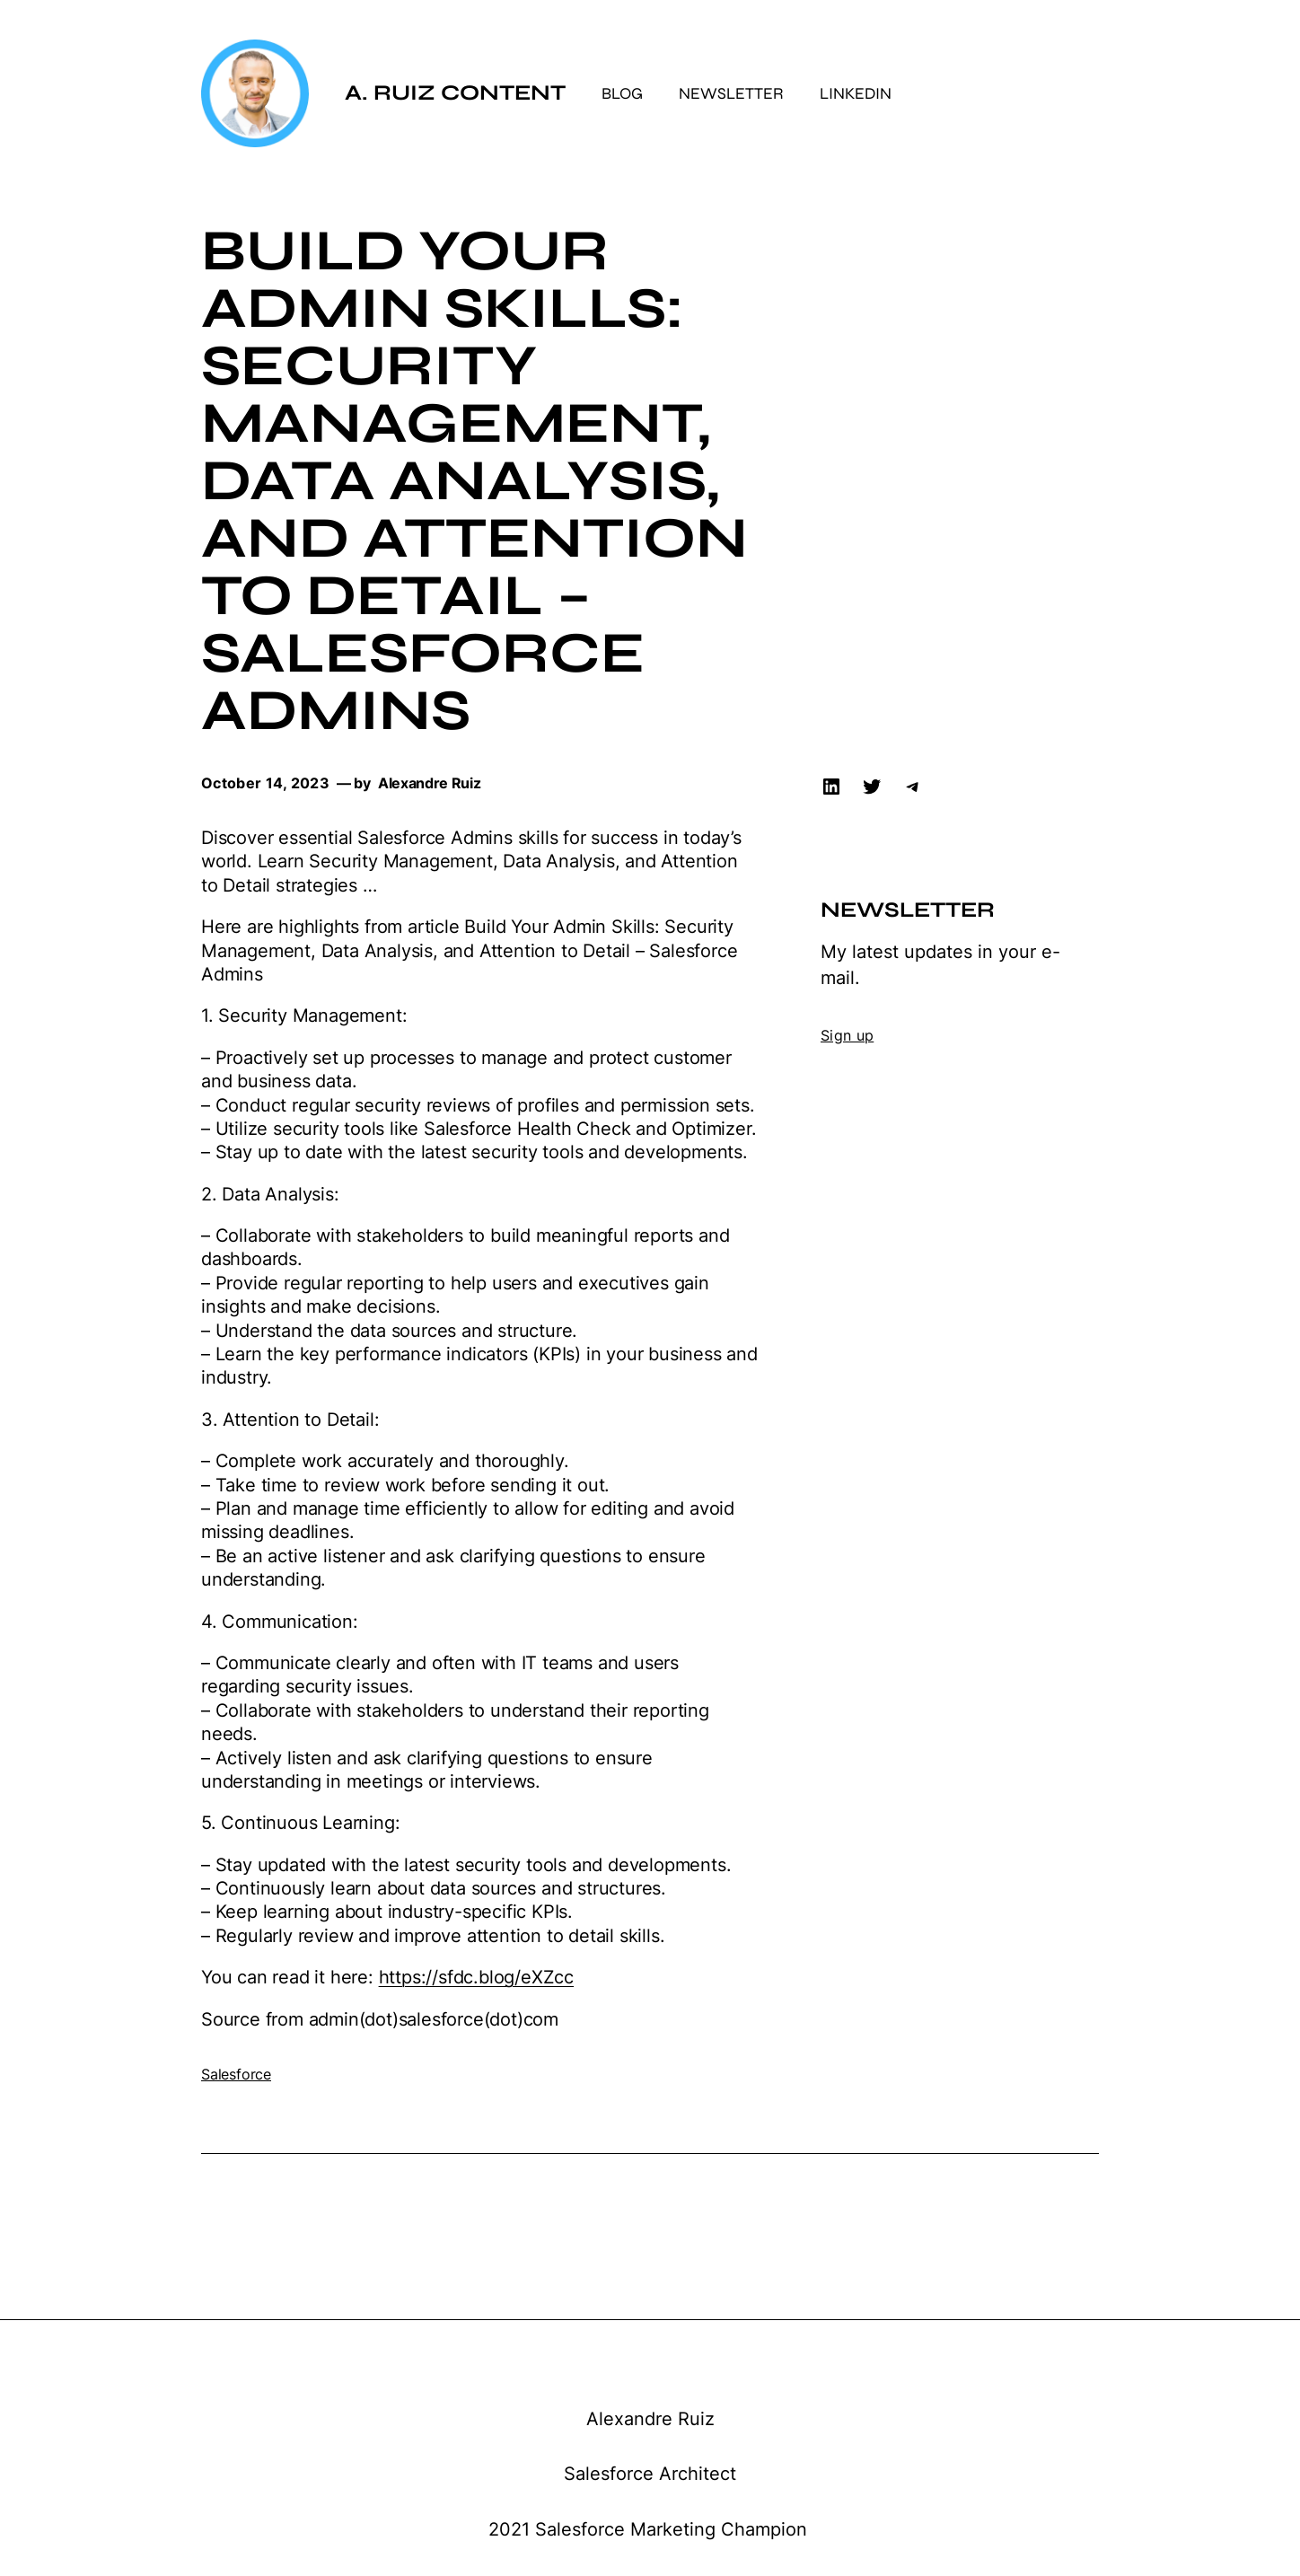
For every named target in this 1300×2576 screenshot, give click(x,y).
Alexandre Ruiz (650, 2419)
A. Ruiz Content (455, 93)
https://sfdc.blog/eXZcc (476, 1977)
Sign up (847, 1035)
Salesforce (236, 2074)
